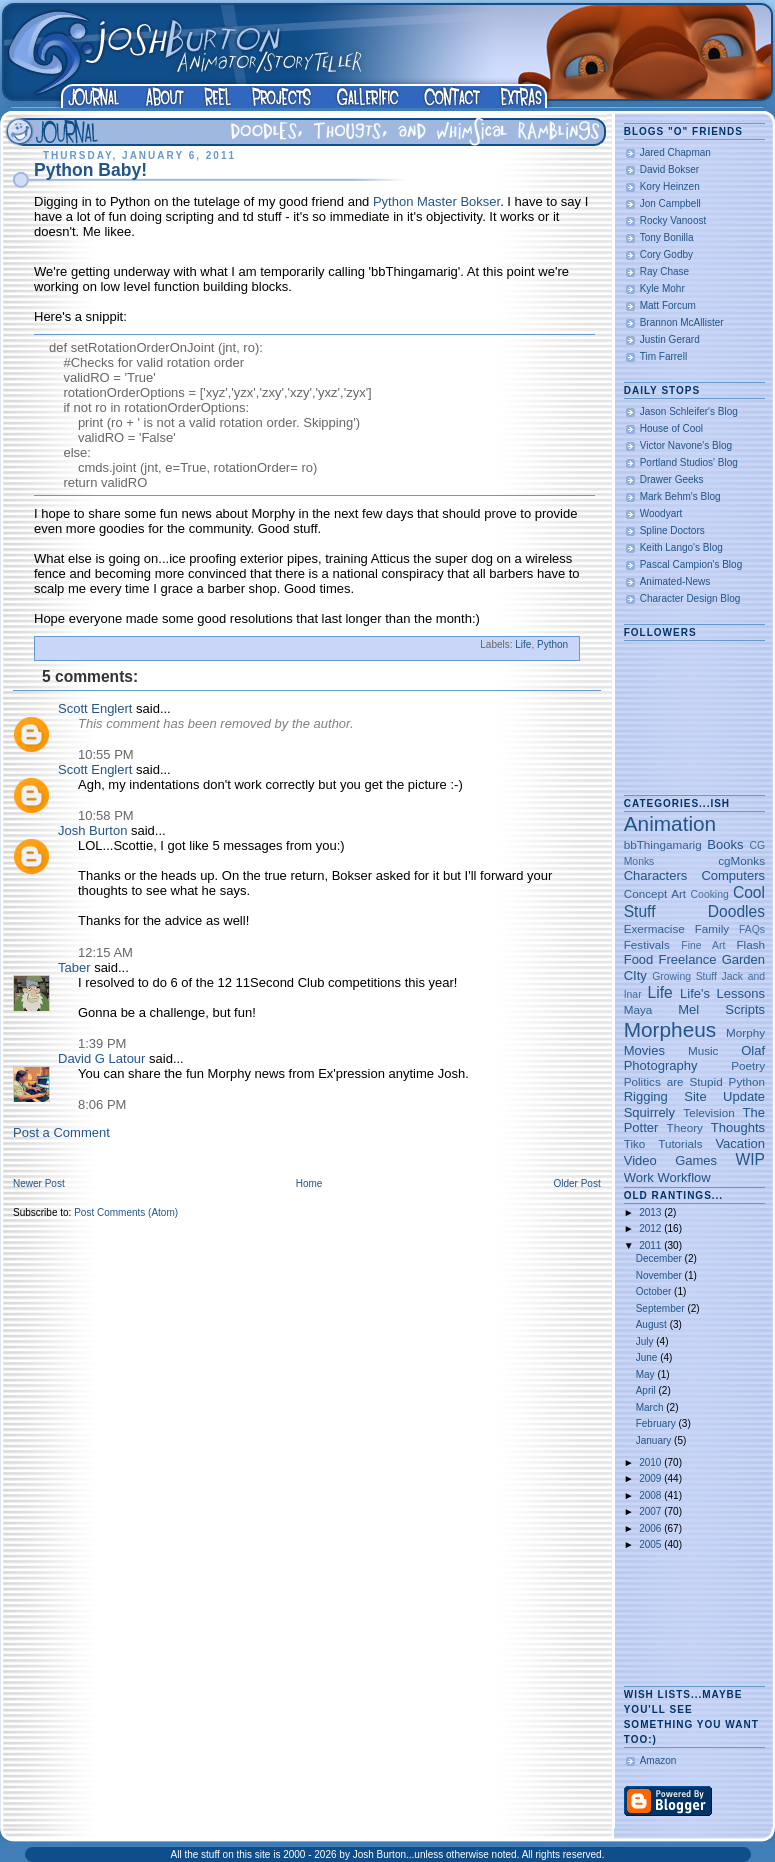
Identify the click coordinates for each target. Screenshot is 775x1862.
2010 (651, 1462)
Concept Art (655, 893)
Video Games (670, 1160)
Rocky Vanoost (673, 220)
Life (523, 644)
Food (639, 959)
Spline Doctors (672, 530)
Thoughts (738, 1127)
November (660, 1275)
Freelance (688, 959)
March (651, 1407)
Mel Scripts (721, 1009)
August (653, 1324)
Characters (656, 875)
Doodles (736, 911)
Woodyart (661, 513)
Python (552, 644)
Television (708, 1112)
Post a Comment (61, 1132)
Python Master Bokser (436, 201)
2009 (651, 1478)
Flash (750, 944)
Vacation (740, 1143)
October (655, 1291)
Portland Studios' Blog (689, 462)
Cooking (710, 894)
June (648, 1357)
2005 (651, 1544)
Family (712, 928)
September (662, 1308)
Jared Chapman (675, 152)
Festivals (647, 944)
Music (703, 1050)
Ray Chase (664, 271)
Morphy (745, 1032)
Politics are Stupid (673, 1081)
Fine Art (703, 945)
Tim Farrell (663, 356)
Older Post (576, 1183)
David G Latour (101, 1058)
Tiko (635, 1143)
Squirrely (649, 1112)
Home (309, 1183)
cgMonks (741, 860)
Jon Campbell (670, 203)
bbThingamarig (663, 844)
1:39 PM (102, 1043)
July (646, 1341)
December (660, 1258)
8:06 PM (102, 1104)
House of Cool (671, 428)
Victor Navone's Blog (686, 445)
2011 (651, 1245)
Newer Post (39, 1183)
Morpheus (670, 1029)
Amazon (658, 1760)
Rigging (646, 1096)
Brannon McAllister (682, 322)
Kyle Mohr (662, 288)
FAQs (752, 929)
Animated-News (675, 581)
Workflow (683, 1177)
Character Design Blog (690, 598)
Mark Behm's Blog (680, 496)
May (647, 1374)
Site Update (724, 1096)
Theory (685, 1127)
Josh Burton (92, 830)
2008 (651, 1495)
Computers (733, 875)
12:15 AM (105, 952)
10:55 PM (106, 754)
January (655, 1440)
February (657, 1423)
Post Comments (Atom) (126, 1212)
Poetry (748, 1065)
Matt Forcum (668, 305)
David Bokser (669, 169)
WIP (750, 1159)
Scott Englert (95, 708)
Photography (661, 1065)
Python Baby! (90, 170)
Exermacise (654, 928)
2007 (651, 1511)
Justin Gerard (670, 339)
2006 (651, 1528)
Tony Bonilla (667, 237)
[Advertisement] (686, 1619)
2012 (651, 1228)
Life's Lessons (722, 993)
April (647, 1390)
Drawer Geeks (672, 479)
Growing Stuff (684, 976)
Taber (74, 967)
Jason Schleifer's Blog (689, 411)
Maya (638, 1009)
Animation (670, 823)
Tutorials (680, 1143)
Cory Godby (666, 254)
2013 (651, 1212)
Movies (644, 1050)
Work (639, 1177)
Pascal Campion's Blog (691, 564)
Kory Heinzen (670, 186)
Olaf (753, 1050)
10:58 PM (106, 815)
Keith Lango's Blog (681, 547)
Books (725, 844)
